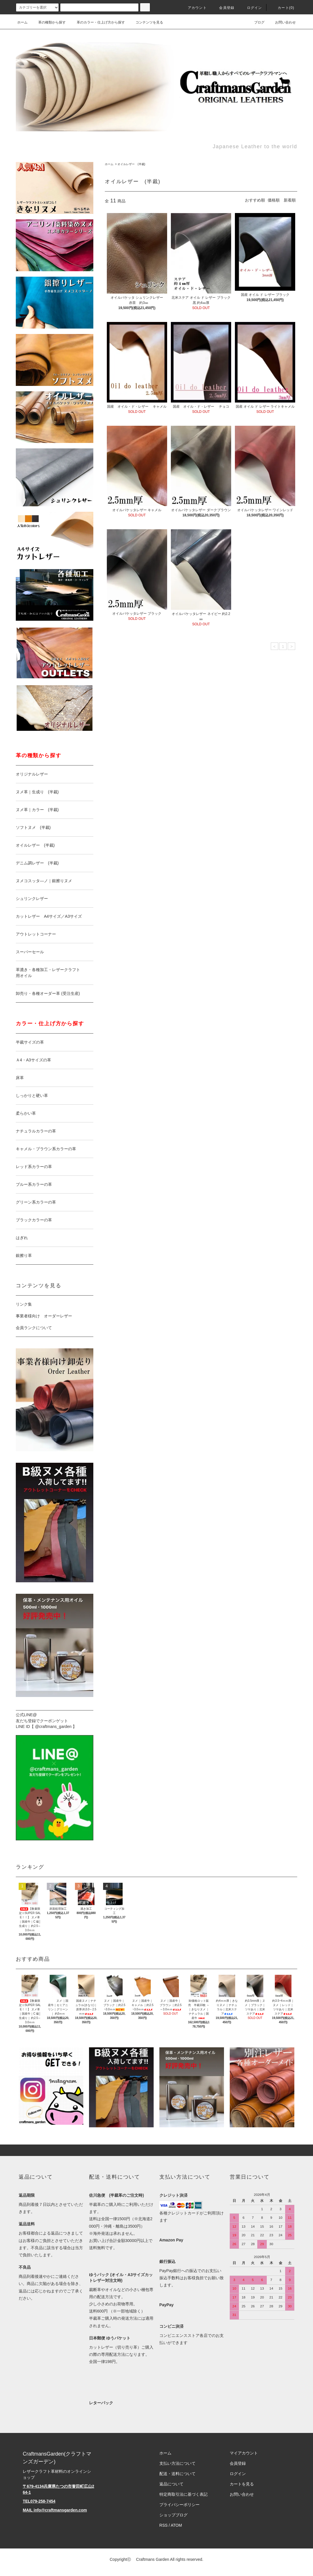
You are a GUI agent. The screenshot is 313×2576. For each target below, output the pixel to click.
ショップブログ (173, 2515)
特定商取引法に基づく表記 (183, 2494)
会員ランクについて (34, 1327)
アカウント (194, 8)
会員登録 (223, 8)
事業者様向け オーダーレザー (44, 1316)
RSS (163, 2525)
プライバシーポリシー (179, 2504)
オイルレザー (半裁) (131, 164)
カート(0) (282, 8)
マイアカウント (244, 2453)
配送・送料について (177, 2473)
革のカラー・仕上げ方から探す (97, 22)
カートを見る (242, 2484)
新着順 (290, 200)
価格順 (274, 200)
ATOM (176, 2525)
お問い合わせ (282, 22)
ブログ (255, 22)
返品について (171, 2484)
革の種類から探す (48, 22)
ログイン (251, 8)
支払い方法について (177, 2463)
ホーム (22, 22)
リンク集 (24, 1304)
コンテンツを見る (146, 22)
